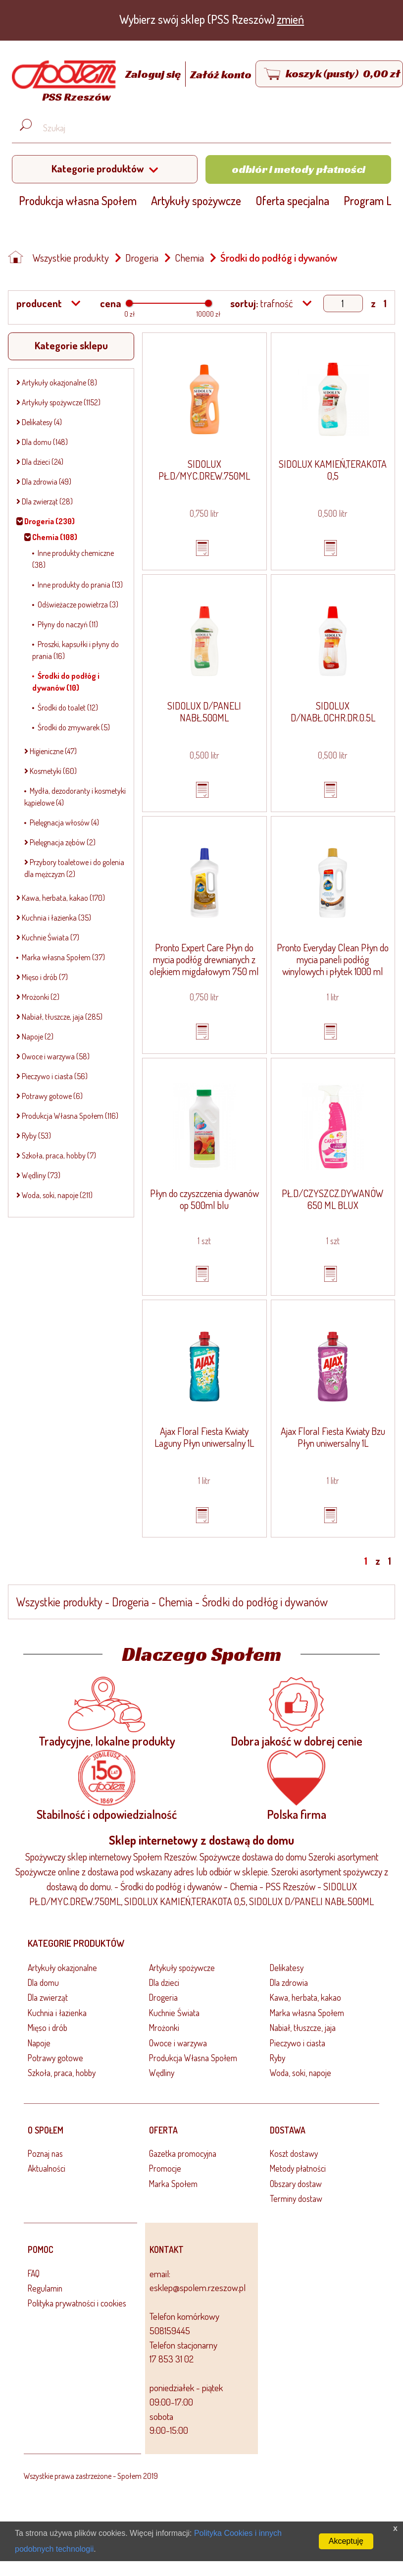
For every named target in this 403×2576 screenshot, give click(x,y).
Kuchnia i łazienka (57, 2012)
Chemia (189, 257)
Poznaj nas (45, 2153)
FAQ (34, 2273)
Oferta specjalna (292, 200)
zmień (290, 19)
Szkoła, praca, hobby (62, 2072)
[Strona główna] (61, 83)
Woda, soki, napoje (300, 2072)
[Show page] (343, 303)
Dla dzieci (164, 1982)
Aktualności (46, 2168)
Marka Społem (173, 2183)
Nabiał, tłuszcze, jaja (303, 2027)
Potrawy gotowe (55, 2057)
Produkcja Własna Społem (193, 2057)
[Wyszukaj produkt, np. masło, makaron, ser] (209, 128)
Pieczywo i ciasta (297, 2042)
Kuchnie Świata (174, 2012)
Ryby (277, 2057)
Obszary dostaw (296, 2183)
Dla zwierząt (48, 1997)
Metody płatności (298, 2168)
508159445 (170, 2330)
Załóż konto (221, 74)
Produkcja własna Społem (78, 200)
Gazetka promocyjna (182, 2153)
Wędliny (161, 2072)
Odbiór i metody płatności (298, 169)
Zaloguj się (154, 74)
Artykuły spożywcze (196, 200)
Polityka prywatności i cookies (77, 2303)
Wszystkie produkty (71, 257)
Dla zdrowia (289, 1982)
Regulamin (45, 2288)
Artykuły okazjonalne (62, 1967)
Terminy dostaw (296, 2198)
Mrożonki (164, 2027)
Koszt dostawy (294, 2153)
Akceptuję (346, 2541)
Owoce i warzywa (178, 2042)
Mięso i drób (47, 2027)
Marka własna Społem (307, 2012)
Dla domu (43, 1982)
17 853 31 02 (172, 2359)
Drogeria (141, 257)
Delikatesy (286, 1967)
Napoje (39, 2042)
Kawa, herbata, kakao (305, 1997)
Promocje (165, 2168)
